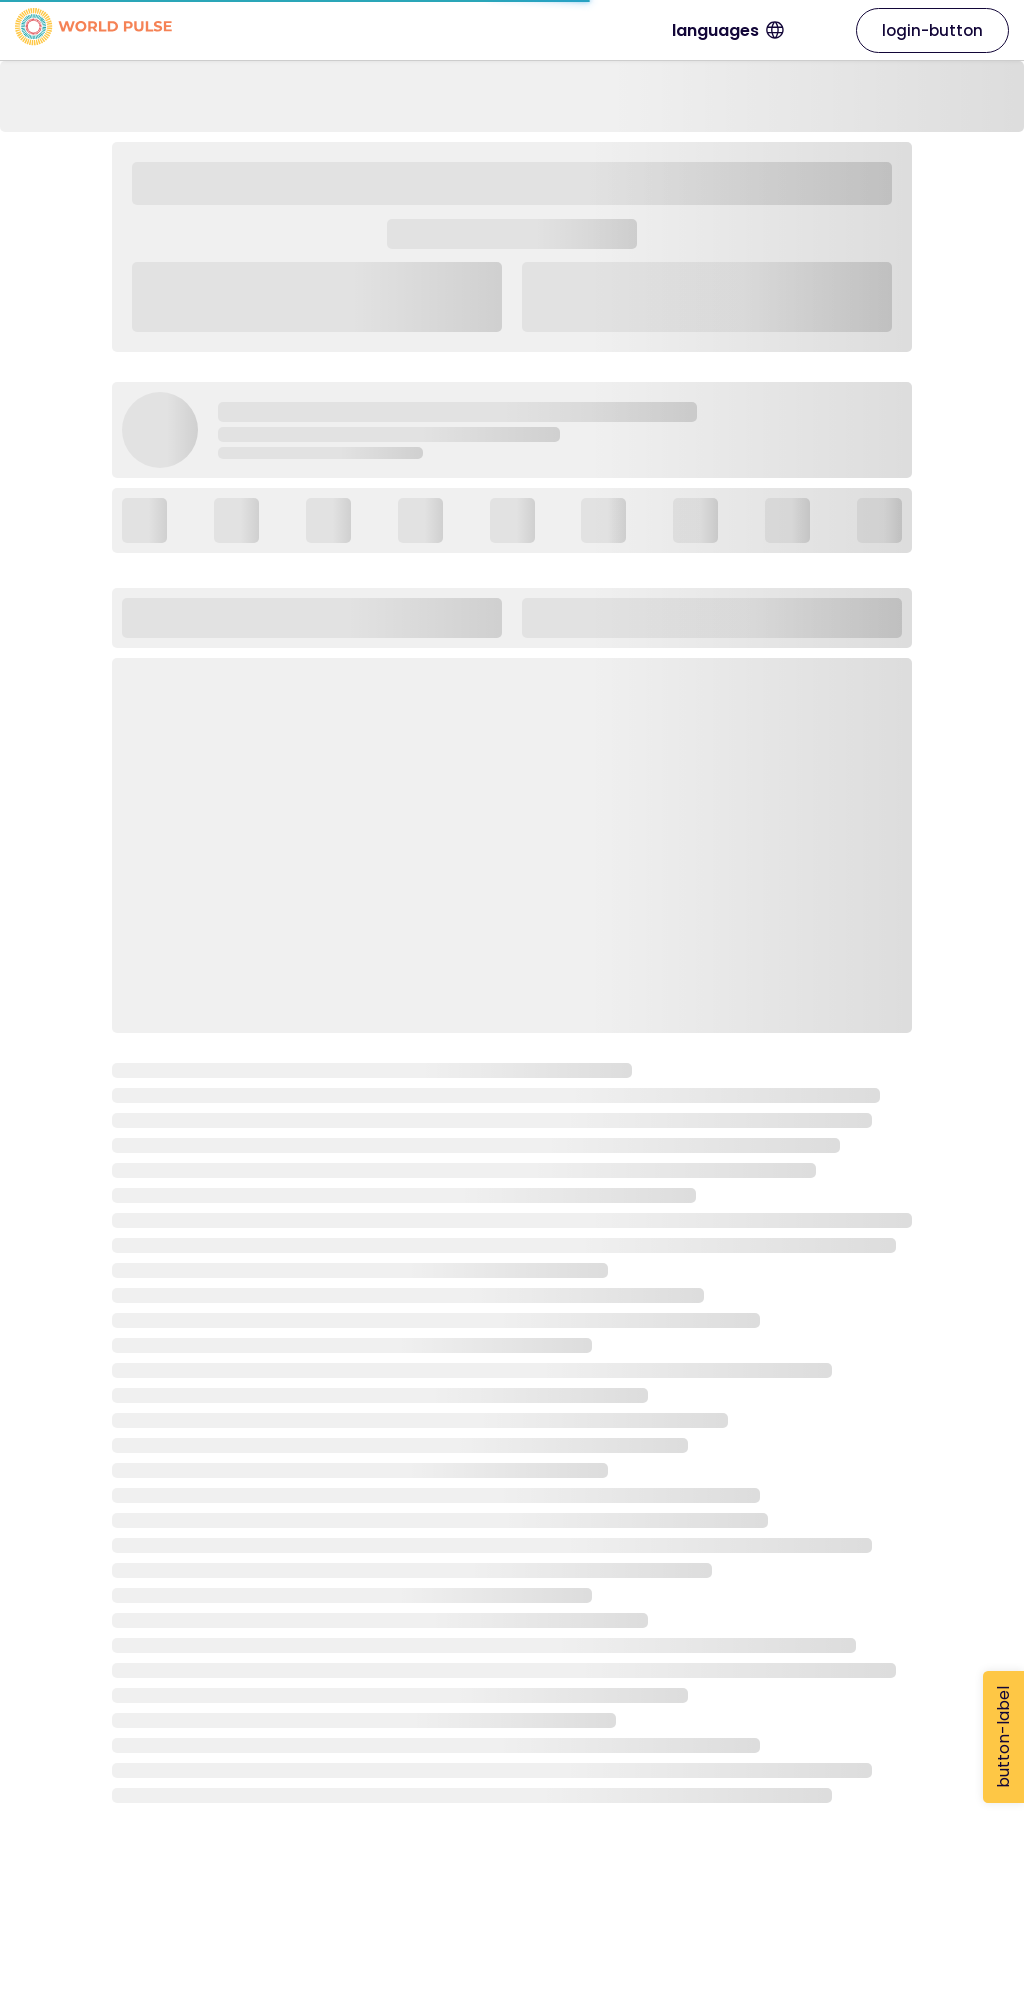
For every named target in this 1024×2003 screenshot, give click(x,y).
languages (790, 30)
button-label (1003, 1737)
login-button (932, 30)
